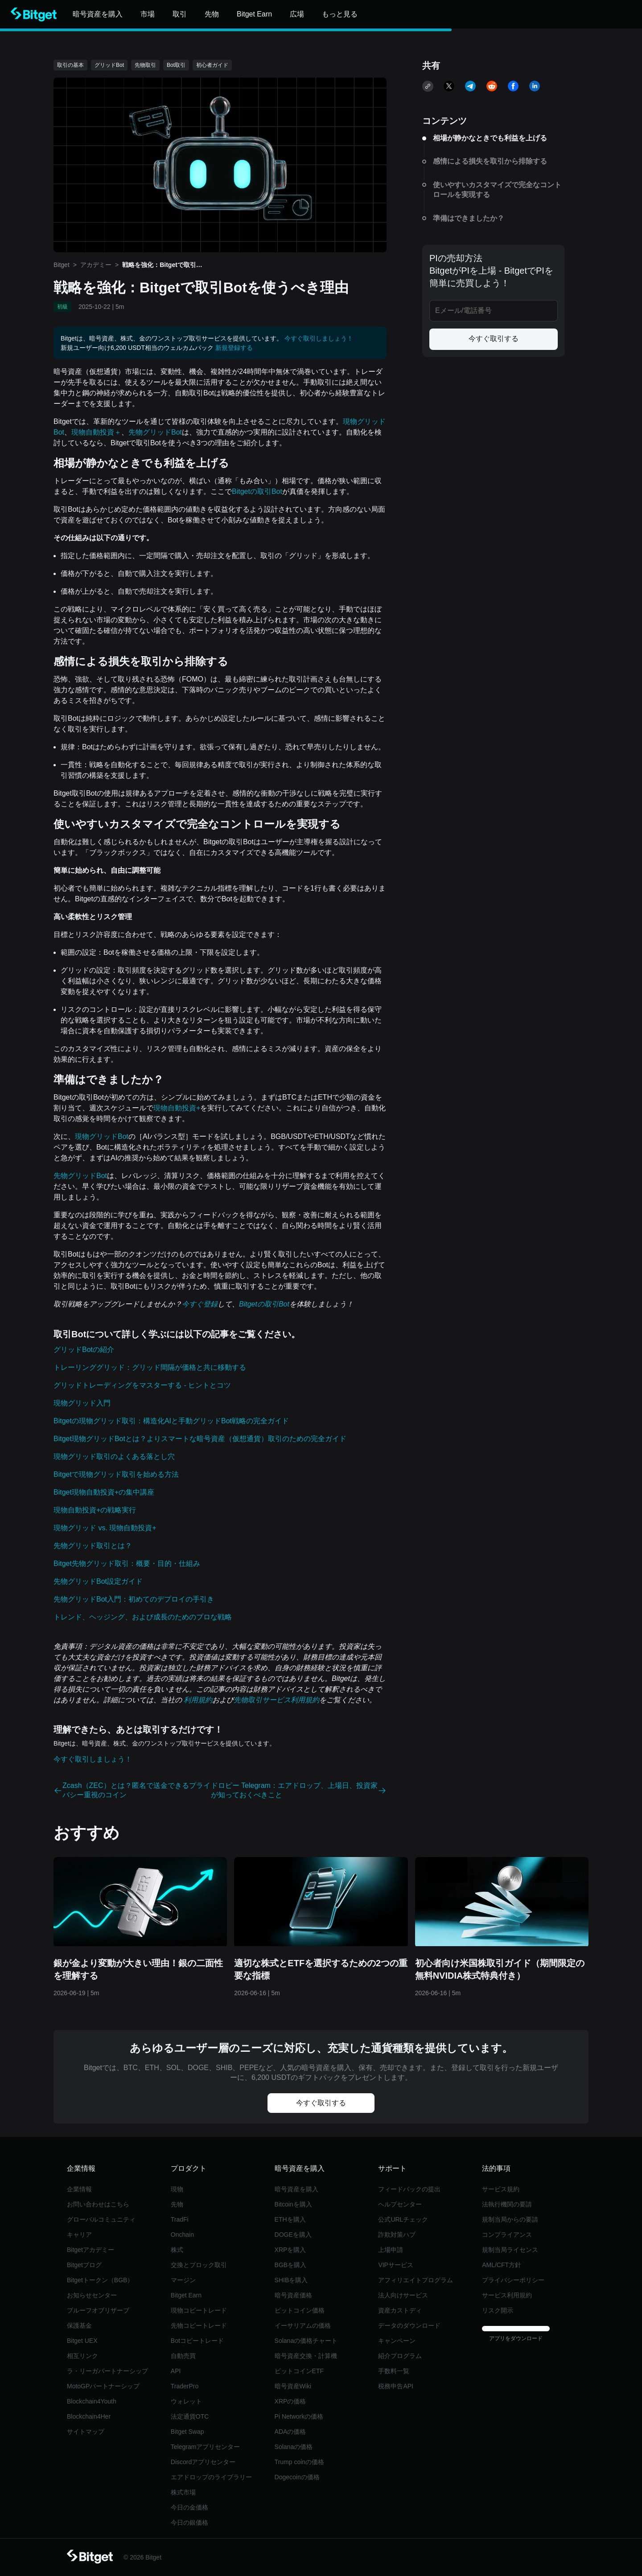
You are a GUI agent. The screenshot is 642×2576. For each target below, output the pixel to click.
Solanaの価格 (294, 2446)
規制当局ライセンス (510, 2249)
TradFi (180, 2219)
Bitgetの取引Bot (257, 491)
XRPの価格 (290, 2401)
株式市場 (183, 2492)
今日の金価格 (189, 2507)
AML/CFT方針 (501, 2264)
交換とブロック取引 (199, 2264)
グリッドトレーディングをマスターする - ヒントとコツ (142, 1385)
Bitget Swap (187, 2431)
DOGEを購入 (293, 2234)
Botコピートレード (197, 2340)
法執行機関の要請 (507, 2204)
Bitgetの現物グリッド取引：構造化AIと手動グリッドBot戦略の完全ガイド (171, 1421)
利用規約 (197, 1700)
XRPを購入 (290, 2249)
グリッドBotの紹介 (84, 1349)
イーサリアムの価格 (303, 2325)
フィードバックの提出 (409, 2189)
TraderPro (185, 2386)
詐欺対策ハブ (397, 2234)
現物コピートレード (199, 2310)
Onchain (182, 2234)
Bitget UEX (82, 2340)
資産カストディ (400, 2310)
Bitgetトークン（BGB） (100, 2280)
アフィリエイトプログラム (415, 2280)
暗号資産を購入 (296, 2189)
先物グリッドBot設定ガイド (98, 1581)
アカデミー (95, 264)
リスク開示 (497, 2310)
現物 (177, 2189)
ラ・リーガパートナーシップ (107, 2371)
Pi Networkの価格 (299, 2416)
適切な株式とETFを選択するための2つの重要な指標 (320, 1969)
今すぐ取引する (494, 338)
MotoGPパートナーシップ (103, 2386)
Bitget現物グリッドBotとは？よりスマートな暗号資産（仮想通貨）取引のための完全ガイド (200, 1438)
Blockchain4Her (89, 2416)
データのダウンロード (409, 2325)
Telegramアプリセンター (205, 2446)
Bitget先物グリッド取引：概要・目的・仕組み (127, 1563)
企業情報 (79, 2189)
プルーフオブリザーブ (98, 2310)
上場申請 (390, 2249)
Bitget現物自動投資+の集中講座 (104, 1492)
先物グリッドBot (155, 432)
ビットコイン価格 (300, 2310)
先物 (177, 2204)
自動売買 (183, 2355)
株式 (177, 2249)
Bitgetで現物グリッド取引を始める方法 (116, 1474)
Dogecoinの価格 (297, 2477)
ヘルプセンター (400, 2204)
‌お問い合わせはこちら (98, 2204)
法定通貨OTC (190, 2416)
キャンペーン (397, 2340)
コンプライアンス (507, 2234)
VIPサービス (395, 2264)
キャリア (79, 2234)
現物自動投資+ (176, 1108)
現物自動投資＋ (96, 432)
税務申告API (395, 2386)
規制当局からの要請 (510, 2219)
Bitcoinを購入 (293, 2204)
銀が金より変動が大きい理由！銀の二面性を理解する (138, 1969)
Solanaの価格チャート (306, 2340)
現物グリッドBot (101, 1136)
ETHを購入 (290, 2219)
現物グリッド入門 (82, 1403)
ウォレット (186, 2401)
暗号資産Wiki (293, 2386)
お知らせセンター (92, 2295)
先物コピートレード (199, 2325)
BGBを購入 (291, 2264)
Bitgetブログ (84, 2264)
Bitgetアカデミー (90, 2249)
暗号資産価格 (293, 2295)
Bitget (62, 264)
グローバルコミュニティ (101, 2219)
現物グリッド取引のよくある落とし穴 (114, 1456)
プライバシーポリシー (513, 2280)
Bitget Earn (186, 2295)
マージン (183, 2280)
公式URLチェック (403, 2219)
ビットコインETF (299, 2371)
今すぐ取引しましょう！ (318, 338)
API (176, 2371)
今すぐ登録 (200, 1304)
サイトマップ (85, 2431)
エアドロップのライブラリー (211, 2477)
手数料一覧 (393, 2371)
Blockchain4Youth (91, 2401)
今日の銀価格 (189, 2522)
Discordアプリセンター (203, 2461)
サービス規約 (500, 2189)
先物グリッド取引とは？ (93, 1545)
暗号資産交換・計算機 (306, 2355)
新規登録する (234, 347)
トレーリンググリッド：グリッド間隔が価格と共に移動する (150, 1367)
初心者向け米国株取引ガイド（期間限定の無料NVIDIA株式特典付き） (499, 1969)
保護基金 (79, 2325)
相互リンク (82, 2355)
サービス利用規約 (507, 2295)
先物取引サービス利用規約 (276, 1700)
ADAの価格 (290, 2431)
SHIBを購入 (291, 2280)
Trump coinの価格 (300, 2461)
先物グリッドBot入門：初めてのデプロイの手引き (134, 1599)
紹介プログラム (400, 2355)
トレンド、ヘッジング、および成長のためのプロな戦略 (143, 1617)
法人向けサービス (403, 2295)
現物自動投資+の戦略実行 (95, 1510)
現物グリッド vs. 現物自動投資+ (105, 1528)
